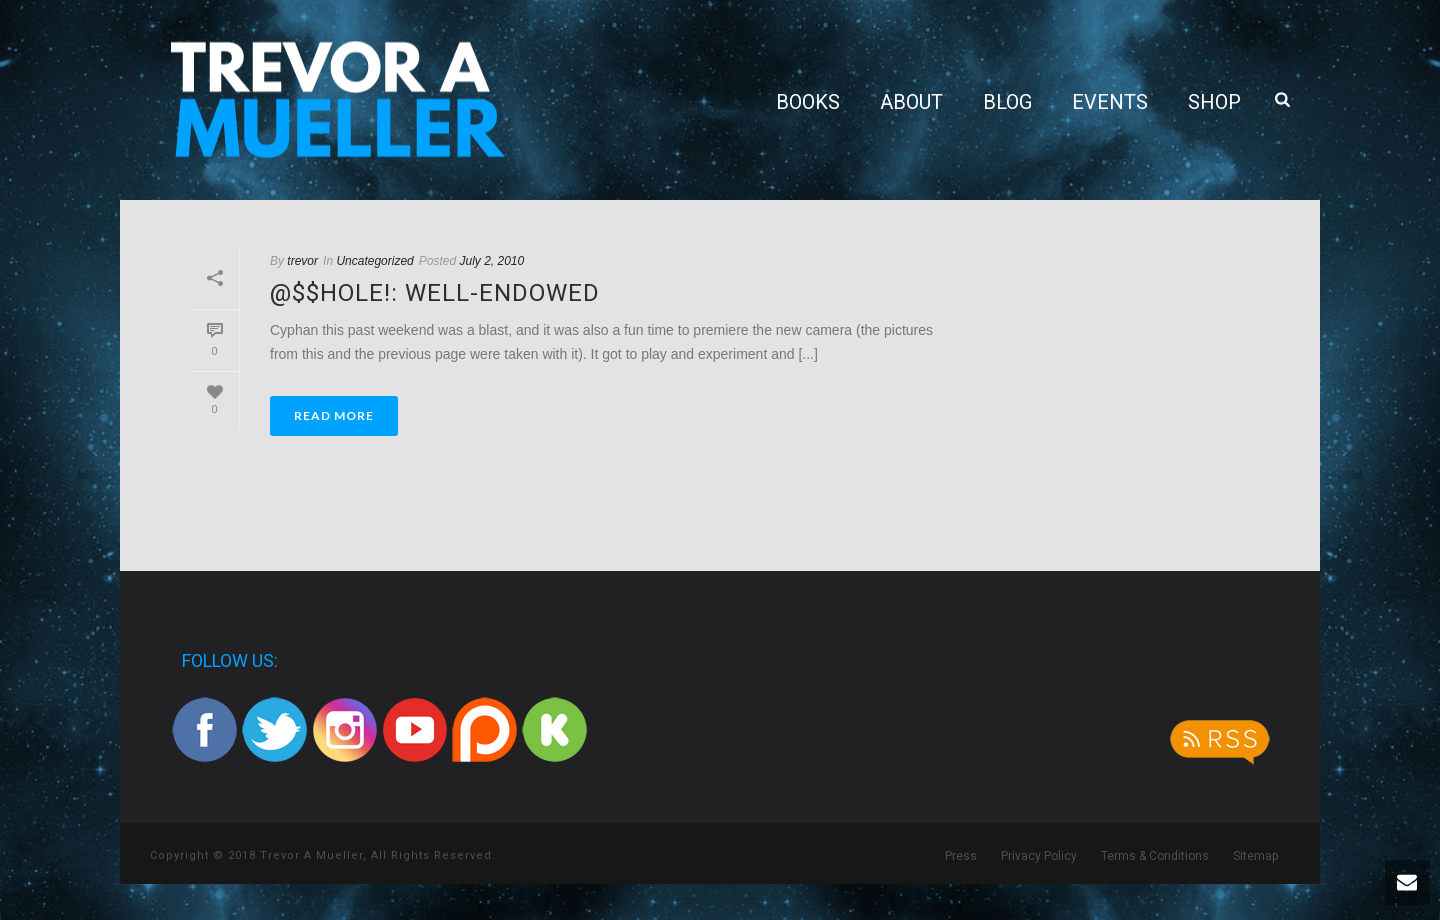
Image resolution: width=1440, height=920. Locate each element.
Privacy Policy (1039, 856)
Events (1110, 102)
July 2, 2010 (492, 261)
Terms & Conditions (1155, 856)
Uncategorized (374, 261)
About (911, 102)
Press (961, 856)
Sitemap (1255, 856)
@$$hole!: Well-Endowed (435, 293)
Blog (1007, 102)
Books (808, 102)
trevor (302, 261)
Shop (1214, 102)
